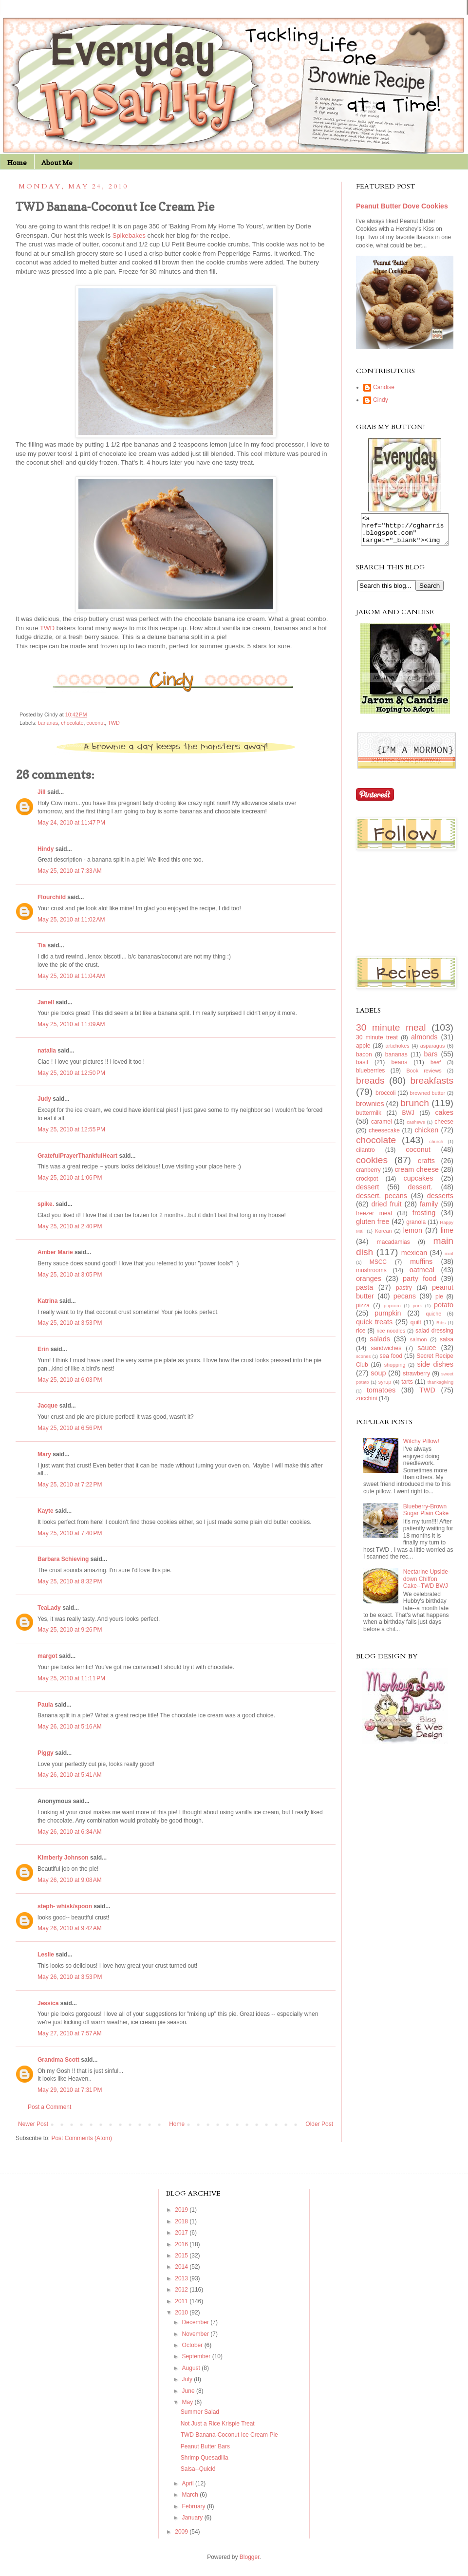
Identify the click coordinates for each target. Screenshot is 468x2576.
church (436, 1147)
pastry (404, 1293)
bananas (48, 723)
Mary (44, 1454)
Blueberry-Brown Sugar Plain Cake (426, 1516)
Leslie (45, 1954)
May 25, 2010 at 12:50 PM (71, 1073)
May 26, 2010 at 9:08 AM (69, 1880)
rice (360, 1336)
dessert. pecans (381, 1201)
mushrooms (371, 1276)
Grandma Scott (58, 2059)
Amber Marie (55, 1252)
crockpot (367, 1184)
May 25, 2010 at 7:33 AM (69, 870)
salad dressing (434, 1336)
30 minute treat (377, 1043)
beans (399, 1068)
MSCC (378, 1267)
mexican (414, 1258)
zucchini (366, 1404)
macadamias (393, 1247)
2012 (182, 2289)
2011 (182, 2301)
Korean (383, 1237)
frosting (423, 1218)
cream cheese (416, 1175)
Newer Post (33, 2124)
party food (419, 1284)
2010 (182, 2312)
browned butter (428, 1099)
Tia (41, 945)
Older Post (319, 2124)
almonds (424, 1043)
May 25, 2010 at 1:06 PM (69, 1177)
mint (449, 1259)
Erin (43, 1349)
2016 (182, 2244)
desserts (440, 1201)
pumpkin (387, 1319)
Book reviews (424, 1076)
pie (439, 1302)
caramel (381, 1127)
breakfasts (431, 1086)
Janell (45, 1002)
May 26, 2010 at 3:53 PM (69, 1977)
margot (47, 1656)
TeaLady (49, 1607)
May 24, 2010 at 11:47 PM (71, 822)
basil (362, 1068)
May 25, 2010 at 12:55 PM (71, 1129)
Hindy (45, 849)
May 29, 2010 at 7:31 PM (69, 2090)
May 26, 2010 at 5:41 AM (69, 1774)
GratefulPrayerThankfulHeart (77, 1155)
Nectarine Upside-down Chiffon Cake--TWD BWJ (426, 1584)
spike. (45, 1204)
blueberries (370, 1076)
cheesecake (384, 1136)
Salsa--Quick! (198, 2468)
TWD (114, 723)
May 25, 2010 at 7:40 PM (69, 1533)
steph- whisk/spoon (64, 1906)
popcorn (392, 1311)
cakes (444, 1118)
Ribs (441, 1328)
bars (431, 1060)
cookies (372, 1166)
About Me (57, 162)
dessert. (420, 1193)
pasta (364, 1293)
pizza (363, 1311)
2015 (182, 2255)
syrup (384, 1388)
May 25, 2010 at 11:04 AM (71, 976)
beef (436, 1068)
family (429, 1210)
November (196, 2334)
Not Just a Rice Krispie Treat (218, 2423)
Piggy (45, 1752)
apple (363, 1051)
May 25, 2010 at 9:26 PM (69, 1629)
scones (363, 1362)
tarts (406, 1387)
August (192, 2368)
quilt (416, 1328)
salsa (446, 1345)
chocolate (72, 723)
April (188, 2483)
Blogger (250, 2557)
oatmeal (422, 1275)
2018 (182, 2221)
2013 (182, 2278)
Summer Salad (200, 2411)
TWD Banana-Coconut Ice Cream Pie (229, 2434)
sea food (391, 1361)
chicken (426, 1136)
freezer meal (374, 1219)
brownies (370, 1109)
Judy (44, 1098)
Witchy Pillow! (421, 1447)
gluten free (373, 1227)
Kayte (45, 1510)
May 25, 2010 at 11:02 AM (71, 919)
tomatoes (381, 1396)
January (193, 2517)
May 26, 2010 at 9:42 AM (69, 1928)
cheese (443, 1127)
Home (17, 162)
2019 (182, 2209)
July (188, 2379)
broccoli (385, 1098)
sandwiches (386, 1354)
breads (370, 1086)
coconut (96, 723)
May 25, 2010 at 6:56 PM (69, 1428)
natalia (46, 1050)
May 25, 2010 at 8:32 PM (69, 1581)
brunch (414, 1109)
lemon (412, 1236)
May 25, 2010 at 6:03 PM (69, 1379)
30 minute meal (391, 1033)
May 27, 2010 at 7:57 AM (69, 2033)
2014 (182, 2266)
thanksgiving (440, 1388)
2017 (182, 2232)
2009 (182, 2531)
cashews (416, 1127)
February (194, 2506)
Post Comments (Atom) (81, 2138)
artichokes (397, 1051)
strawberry (416, 1379)
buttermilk (368, 1118)
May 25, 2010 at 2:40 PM (69, 1226)
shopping (395, 1370)
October (193, 2345)
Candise (383, 387)
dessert (367, 1193)
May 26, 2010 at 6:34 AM (69, 1831)
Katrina (47, 1300)
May (188, 2402)
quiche (433, 1319)
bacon (364, 1060)
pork (417, 1311)
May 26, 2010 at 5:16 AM (69, 1726)
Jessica (47, 2003)
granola (416, 1227)
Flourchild (51, 897)
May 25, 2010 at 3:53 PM (69, 1322)
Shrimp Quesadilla (204, 2457)
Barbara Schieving (63, 1559)
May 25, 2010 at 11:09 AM (71, 1024)
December (196, 2322)
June (189, 2391)
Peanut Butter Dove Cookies (402, 206)
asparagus (432, 1051)
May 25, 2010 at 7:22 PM (69, 1484)
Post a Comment (49, 2107)
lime (447, 1236)
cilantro (365, 1155)
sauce (426, 1353)
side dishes (435, 1370)
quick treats (374, 1328)
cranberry (368, 1175)
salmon (418, 1345)
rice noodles (390, 1336)
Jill (41, 792)
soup (378, 1379)
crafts (426, 1166)
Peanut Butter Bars (205, 2446)
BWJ (408, 1118)
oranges (368, 1284)
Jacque (47, 1405)
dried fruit (387, 1210)
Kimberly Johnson (63, 1857)
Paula (45, 1704)
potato (443, 1311)
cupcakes (418, 1184)
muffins (421, 1267)
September (197, 2356)
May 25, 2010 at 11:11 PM (71, 1678)
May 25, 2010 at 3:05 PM (69, 1274)
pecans (404, 1302)
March (191, 2494)
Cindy (380, 399)
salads (380, 1345)
